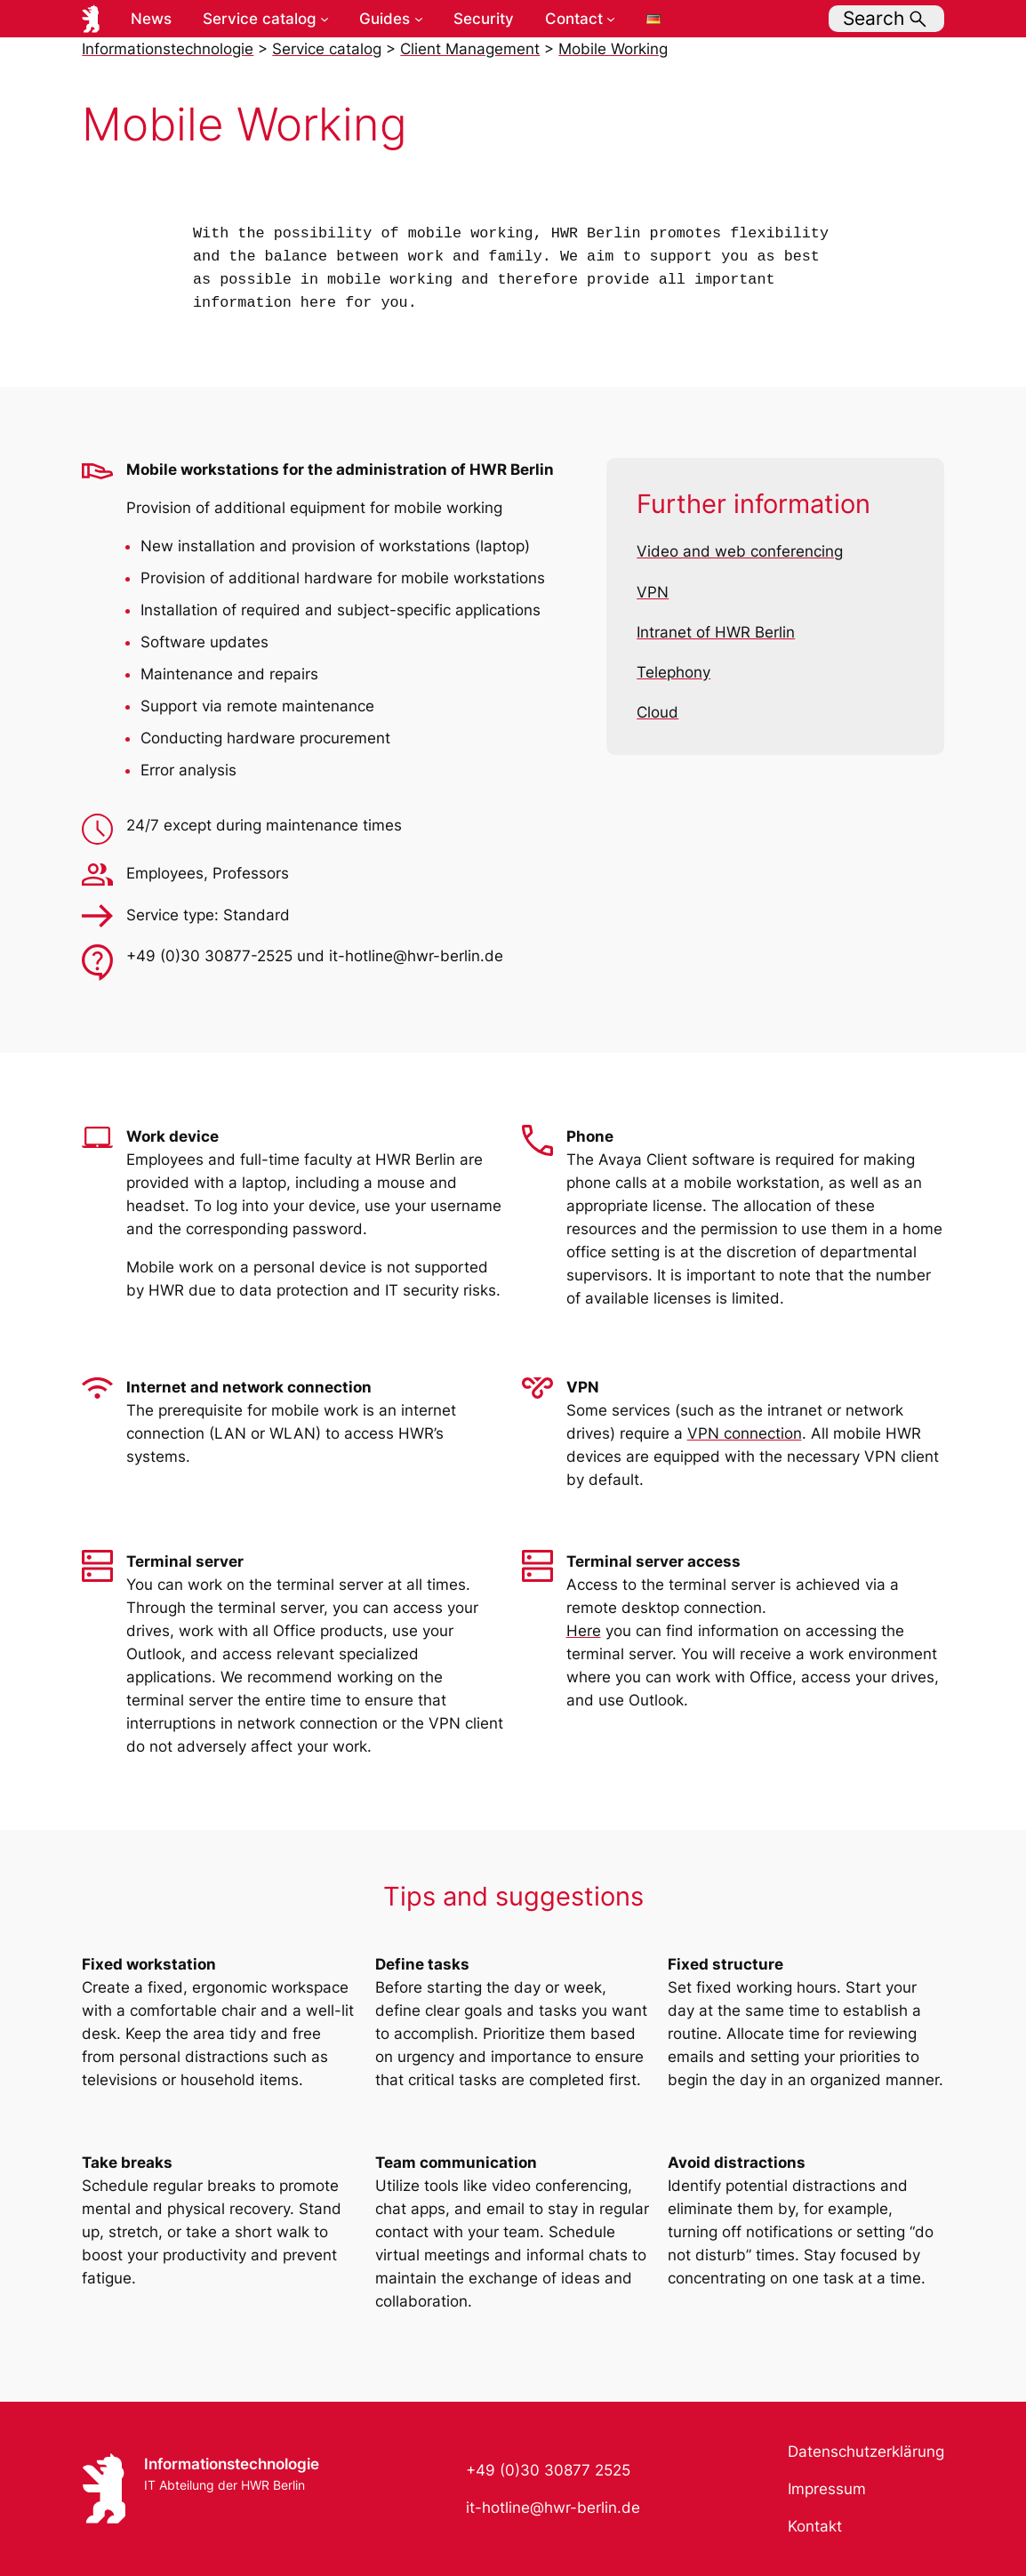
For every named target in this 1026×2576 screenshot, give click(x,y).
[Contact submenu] (610, 18)
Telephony (673, 672)
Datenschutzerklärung (866, 2451)
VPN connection (744, 1433)
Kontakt (815, 2526)
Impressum (827, 2489)
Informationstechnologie (231, 2464)
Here (583, 1631)
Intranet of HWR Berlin (716, 632)
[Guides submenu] (418, 18)
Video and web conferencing (740, 551)
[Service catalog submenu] (324, 18)
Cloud (657, 712)
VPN (653, 592)
